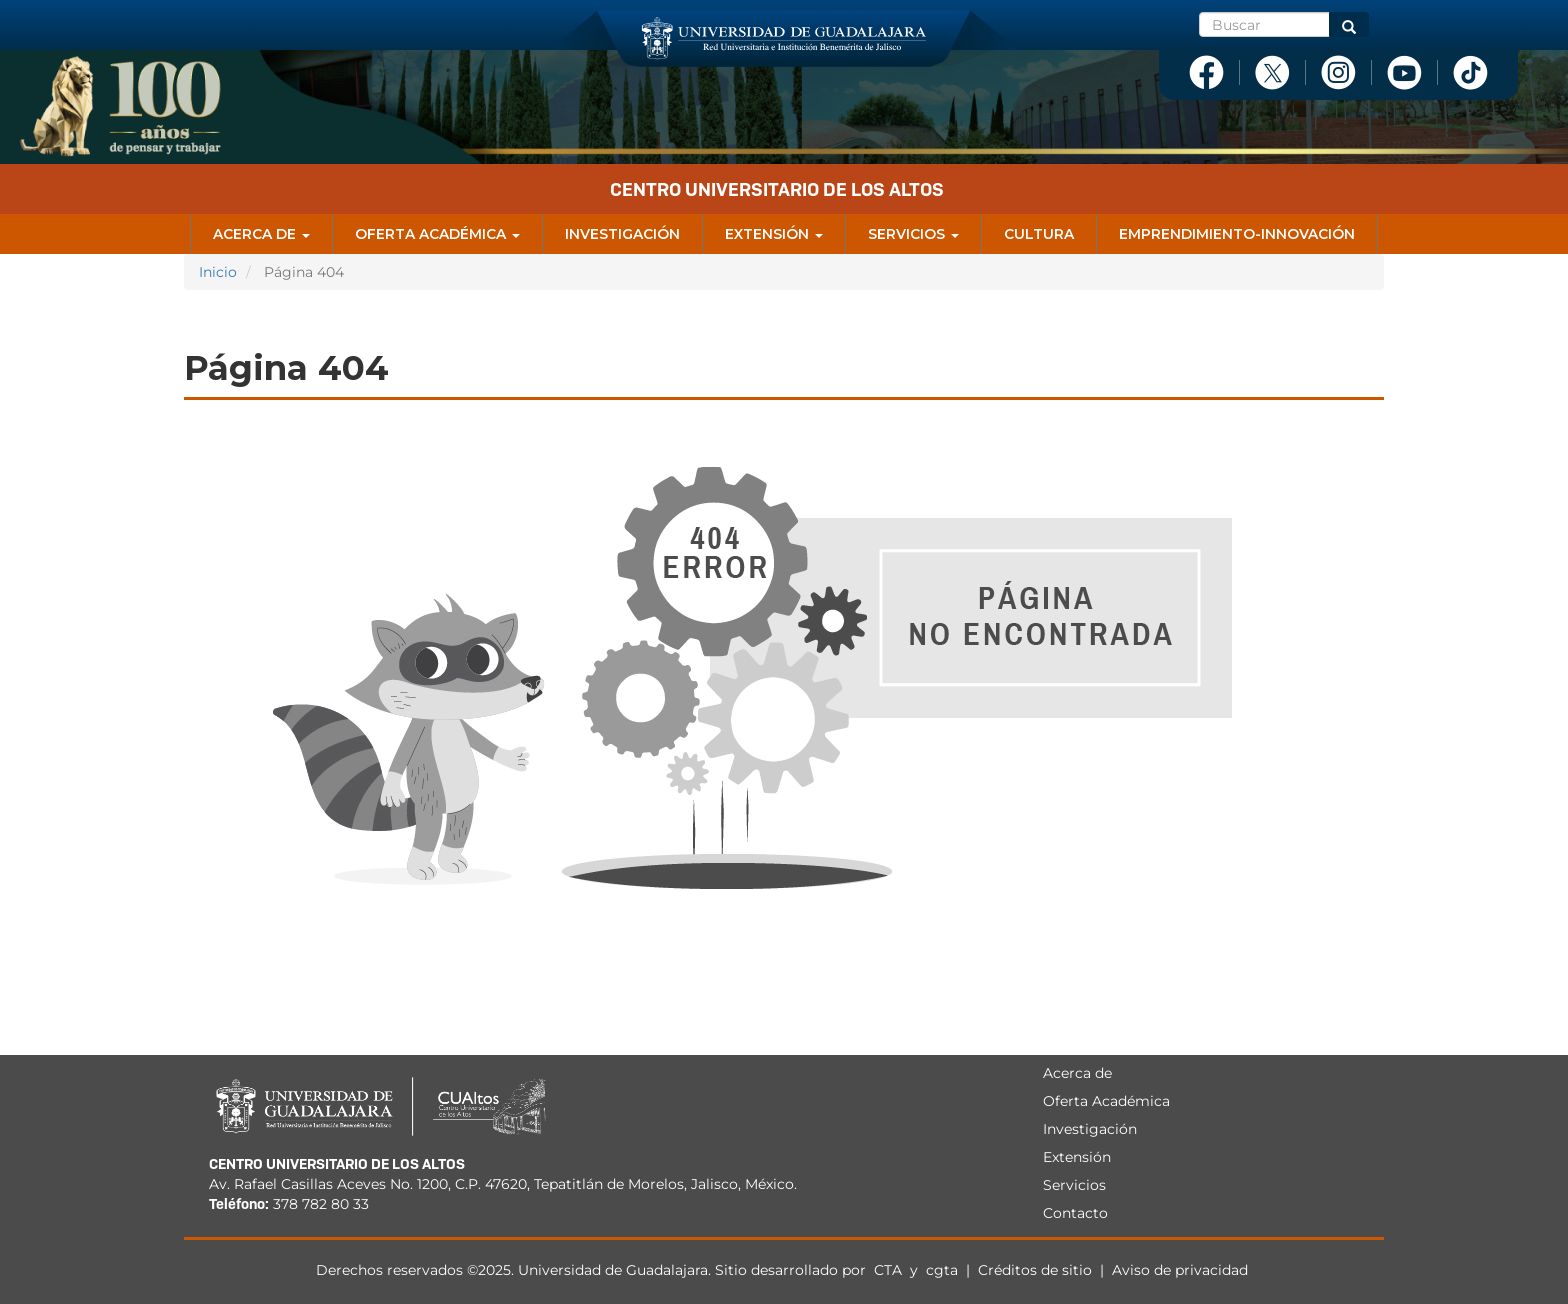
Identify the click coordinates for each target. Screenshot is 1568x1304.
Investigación (622, 234)
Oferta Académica (437, 234)
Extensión (774, 234)
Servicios (913, 234)
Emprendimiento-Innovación (1237, 234)
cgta (942, 1270)
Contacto (1075, 1213)
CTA (890, 1270)
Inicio (218, 272)
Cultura (1039, 234)
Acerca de (261, 234)
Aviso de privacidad (1180, 1270)
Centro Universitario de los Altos (777, 189)
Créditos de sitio (1035, 1270)
